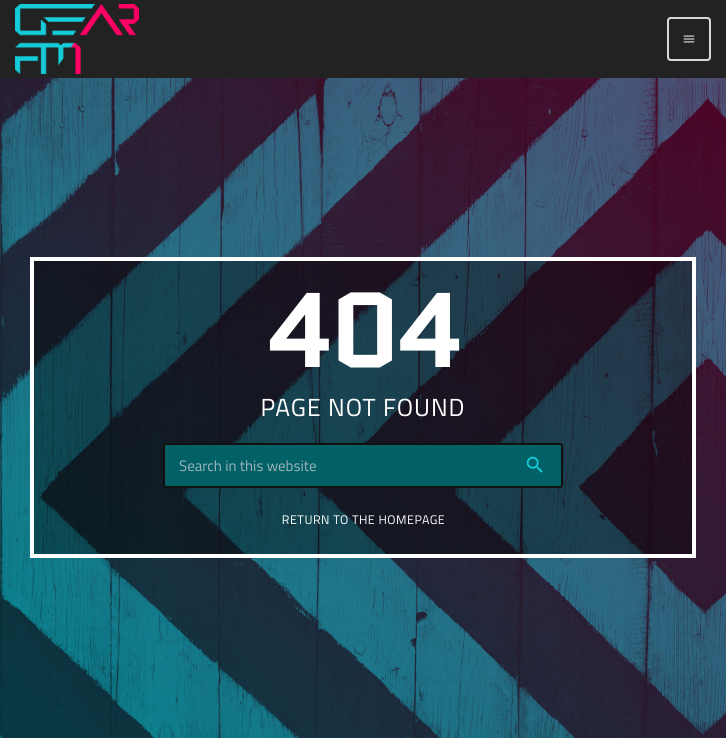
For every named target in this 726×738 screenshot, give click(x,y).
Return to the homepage (363, 519)
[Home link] (77, 39)
